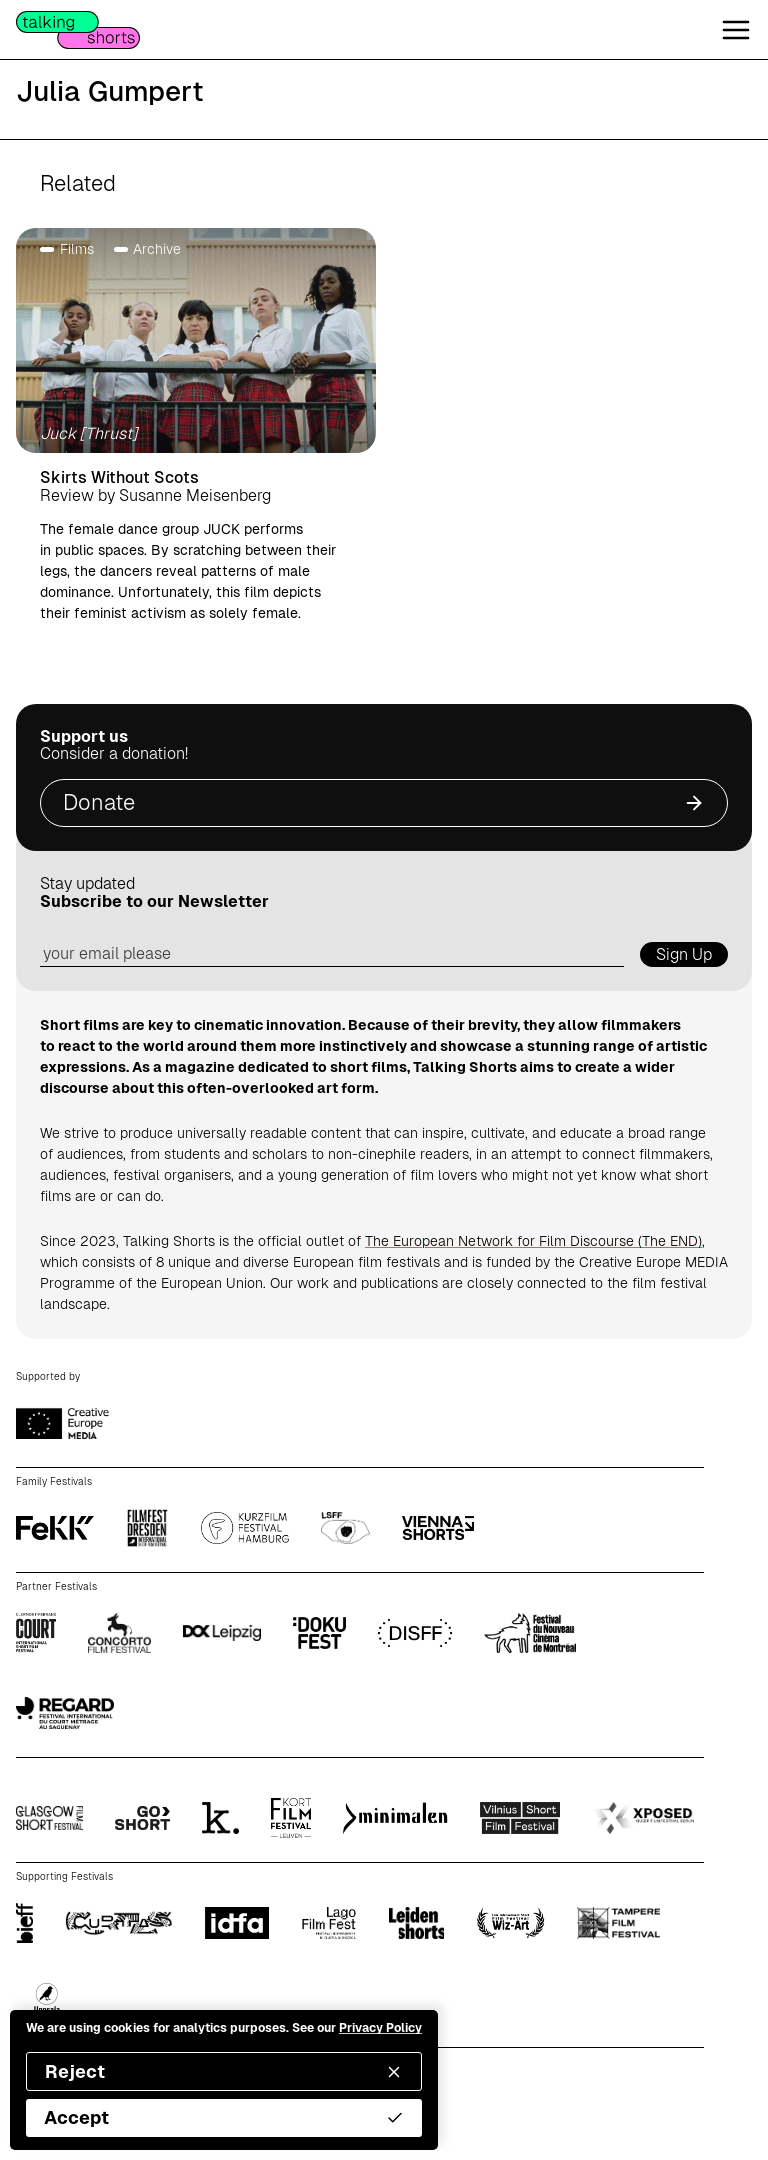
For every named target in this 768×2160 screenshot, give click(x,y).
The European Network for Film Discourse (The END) (533, 1241)
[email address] (332, 954)
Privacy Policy (380, 2028)
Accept (224, 2117)
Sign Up (684, 954)
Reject (224, 2071)
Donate (384, 802)
